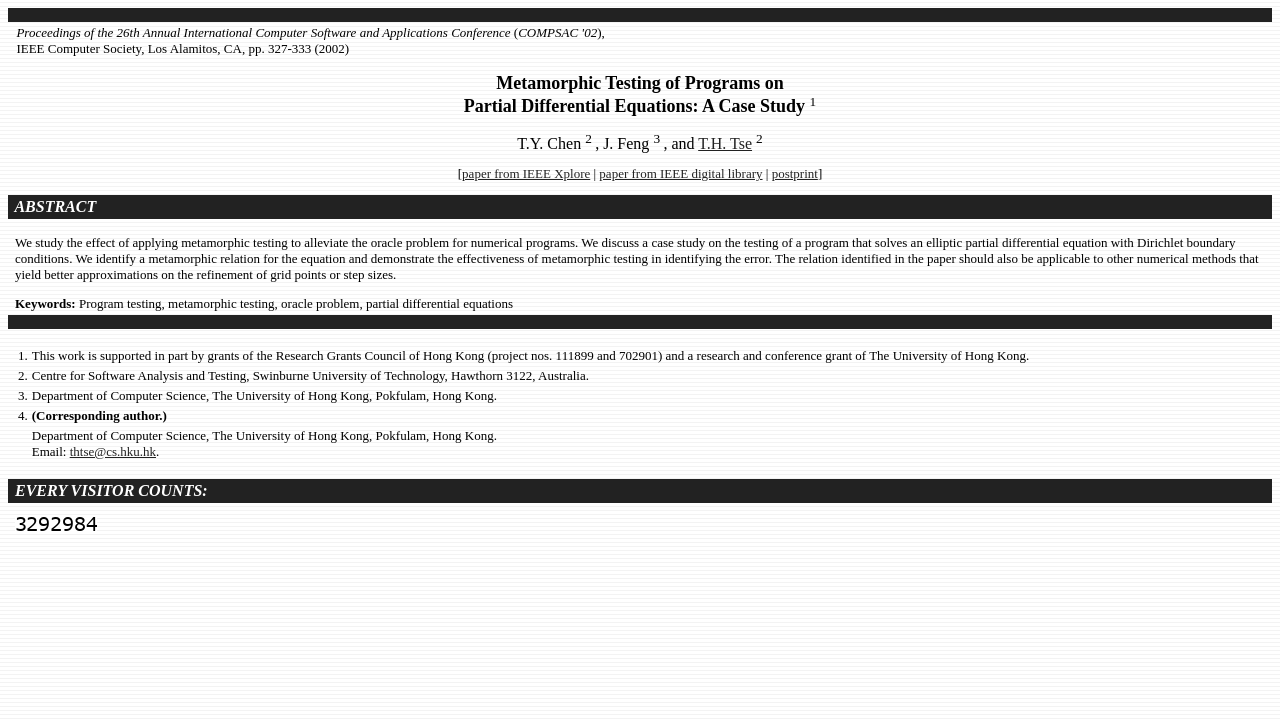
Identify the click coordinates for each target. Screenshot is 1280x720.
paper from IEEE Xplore (526, 173)
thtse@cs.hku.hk (113, 451)
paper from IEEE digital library (680, 173)
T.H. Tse (725, 143)
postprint (795, 173)
